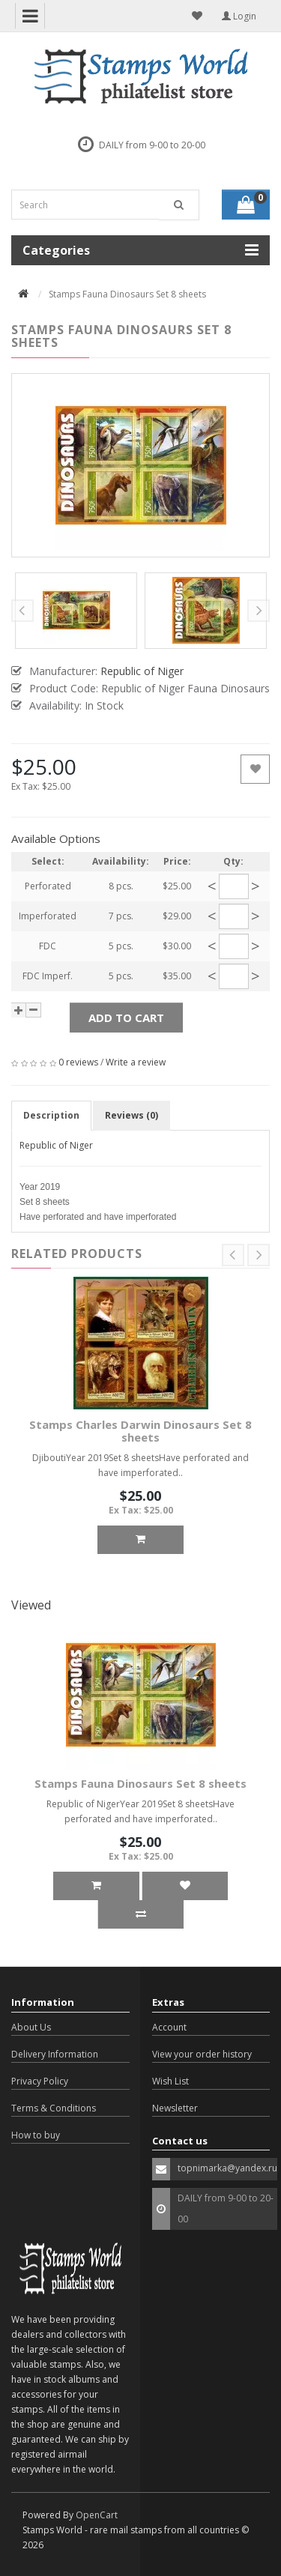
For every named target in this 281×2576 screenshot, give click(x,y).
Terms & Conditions (53, 2108)
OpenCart (97, 2515)
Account (169, 2027)
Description (51, 1115)
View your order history (202, 2054)
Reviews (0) (131, 1115)
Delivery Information (54, 2054)
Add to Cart (126, 1017)
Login (239, 16)
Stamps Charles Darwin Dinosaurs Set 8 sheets (140, 1431)
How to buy (35, 2135)
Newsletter (175, 2108)
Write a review (136, 1062)
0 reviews (78, 1062)
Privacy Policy (39, 2081)
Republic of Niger (56, 1145)
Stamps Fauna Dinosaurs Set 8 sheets (140, 1783)
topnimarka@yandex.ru (227, 2168)
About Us (31, 2027)
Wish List (170, 2081)
